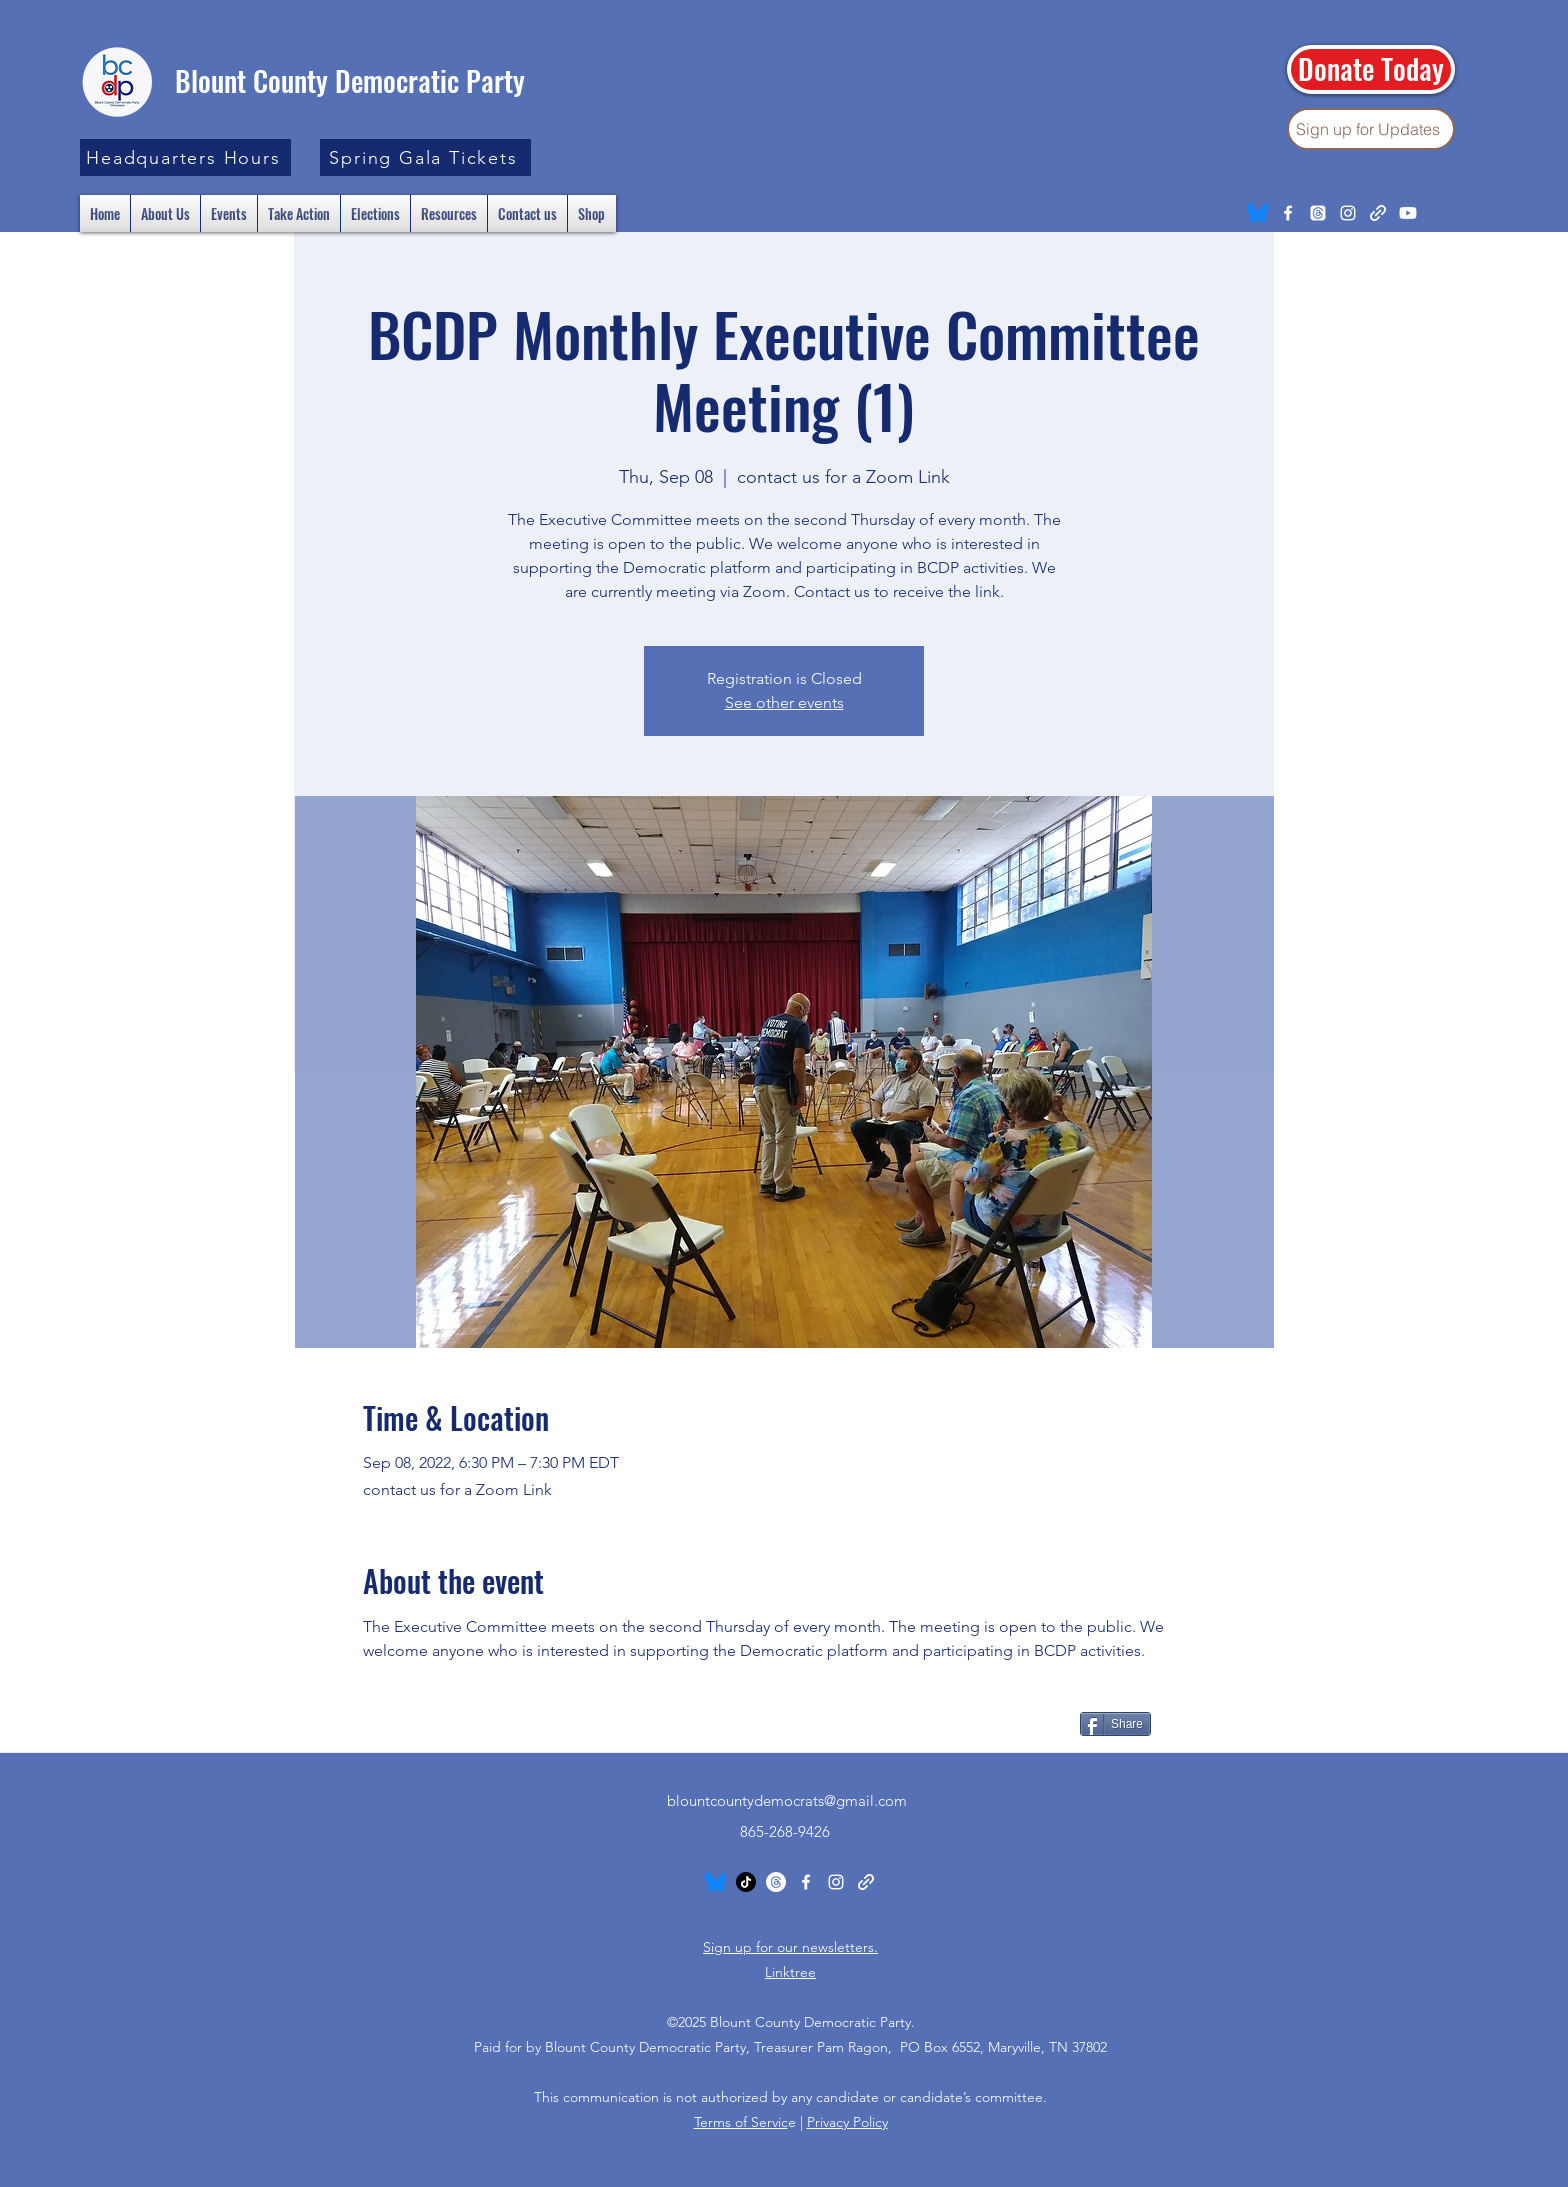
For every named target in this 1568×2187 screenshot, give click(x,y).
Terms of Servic (741, 2122)
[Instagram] (1348, 213)
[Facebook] (1288, 213)
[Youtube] (1408, 213)
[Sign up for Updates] (1371, 129)
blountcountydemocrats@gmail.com (787, 1800)
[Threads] (1318, 213)
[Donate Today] (1371, 69)
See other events (784, 702)
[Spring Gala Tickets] (425, 157)
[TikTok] (746, 1882)
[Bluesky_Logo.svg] (1258, 213)
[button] (185, 157)
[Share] (1115, 1724)
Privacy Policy (847, 2122)
